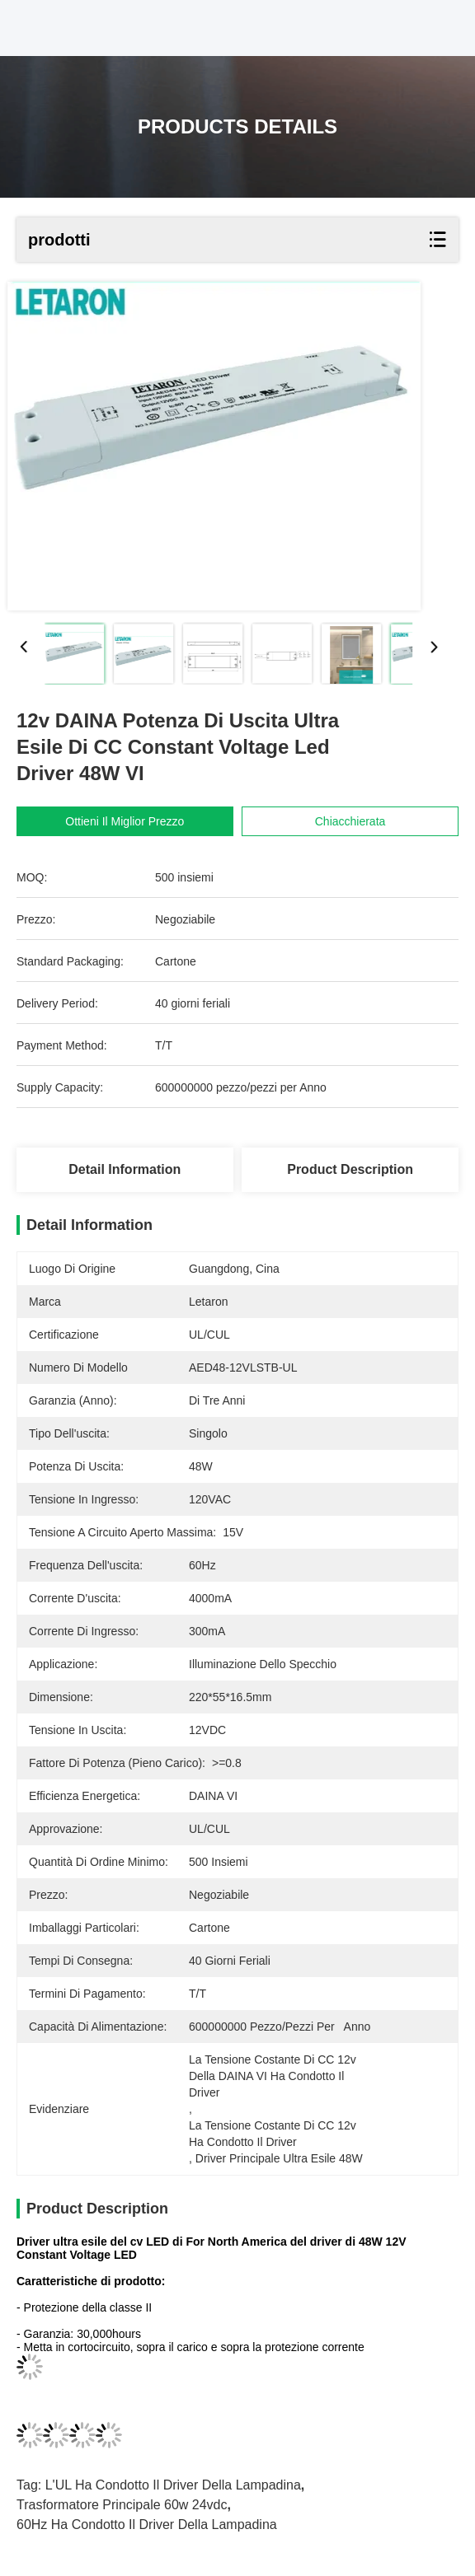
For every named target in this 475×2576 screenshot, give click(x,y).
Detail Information (124, 1169)
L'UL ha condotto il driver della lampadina (173, 2485)
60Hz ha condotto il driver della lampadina (146, 2525)
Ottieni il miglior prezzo (124, 821)
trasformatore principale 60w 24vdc (122, 2505)
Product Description (350, 1169)
